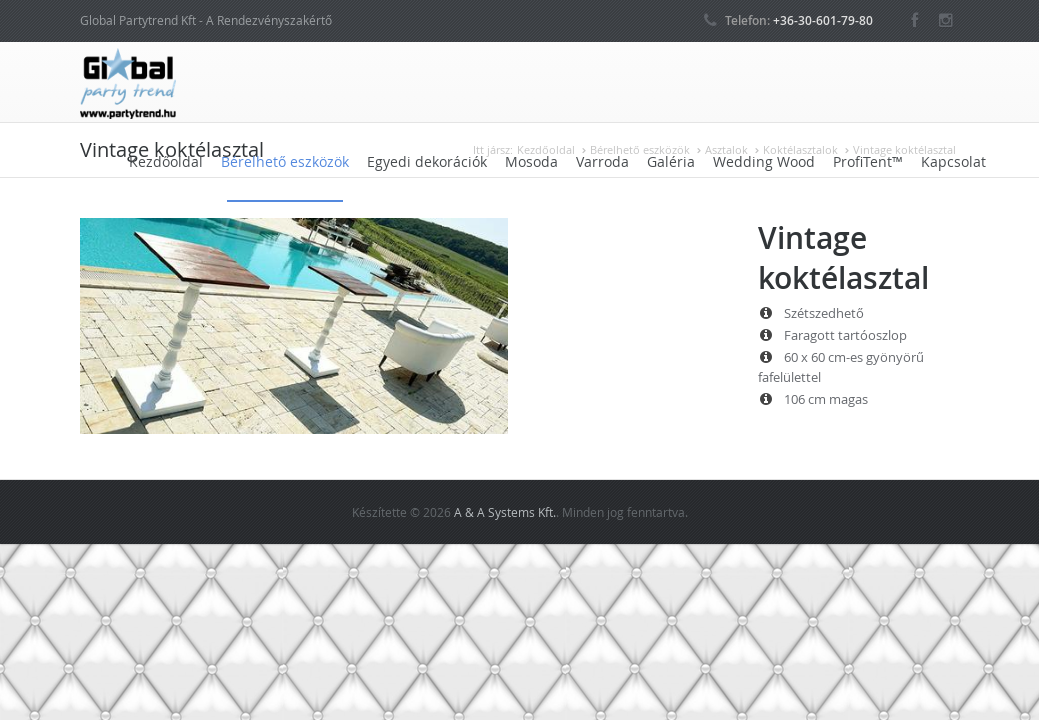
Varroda (602, 161)
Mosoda (531, 161)
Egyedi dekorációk (427, 161)
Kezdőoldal (166, 161)
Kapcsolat (953, 161)
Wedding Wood (764, 161)
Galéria (671, 161)
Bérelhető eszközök (285, 161)
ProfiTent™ (868, 161)
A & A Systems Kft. (505, 512)
